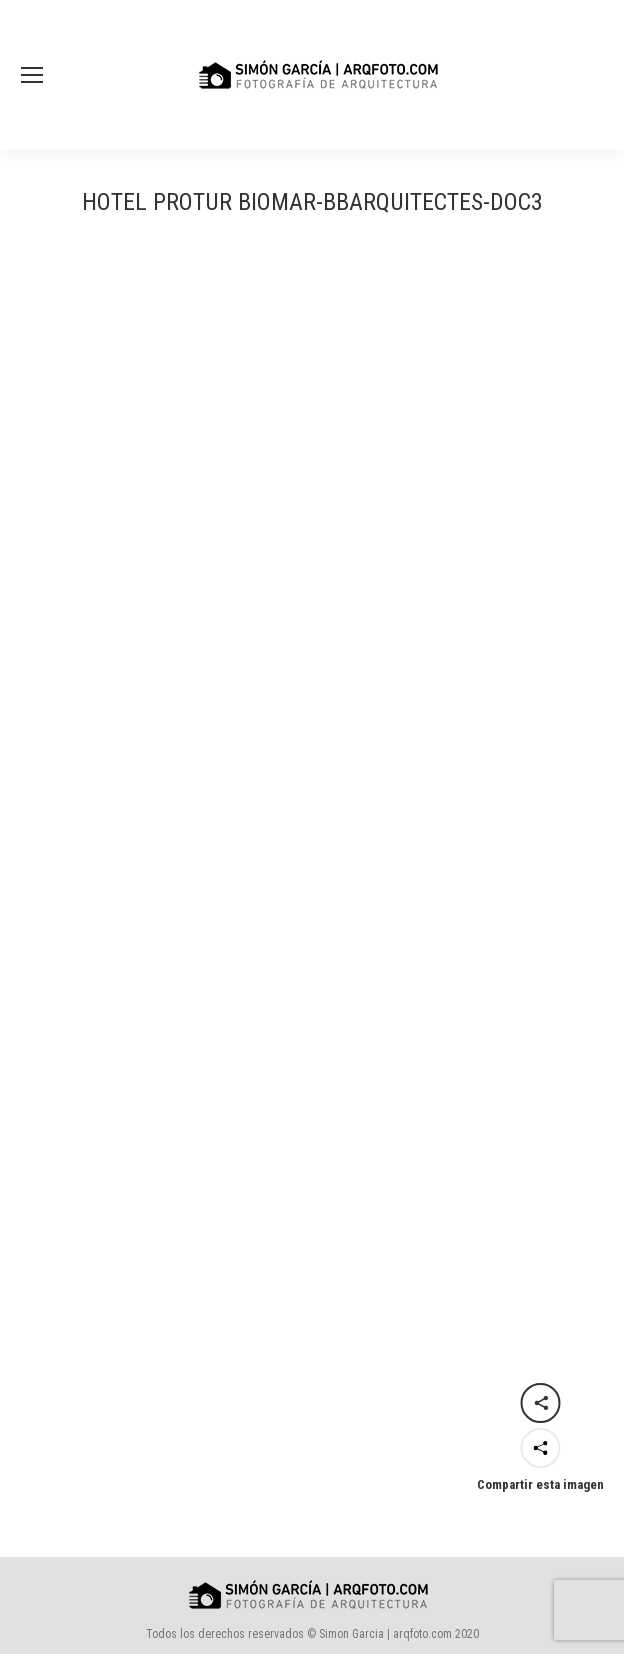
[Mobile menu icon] (32, 75)
